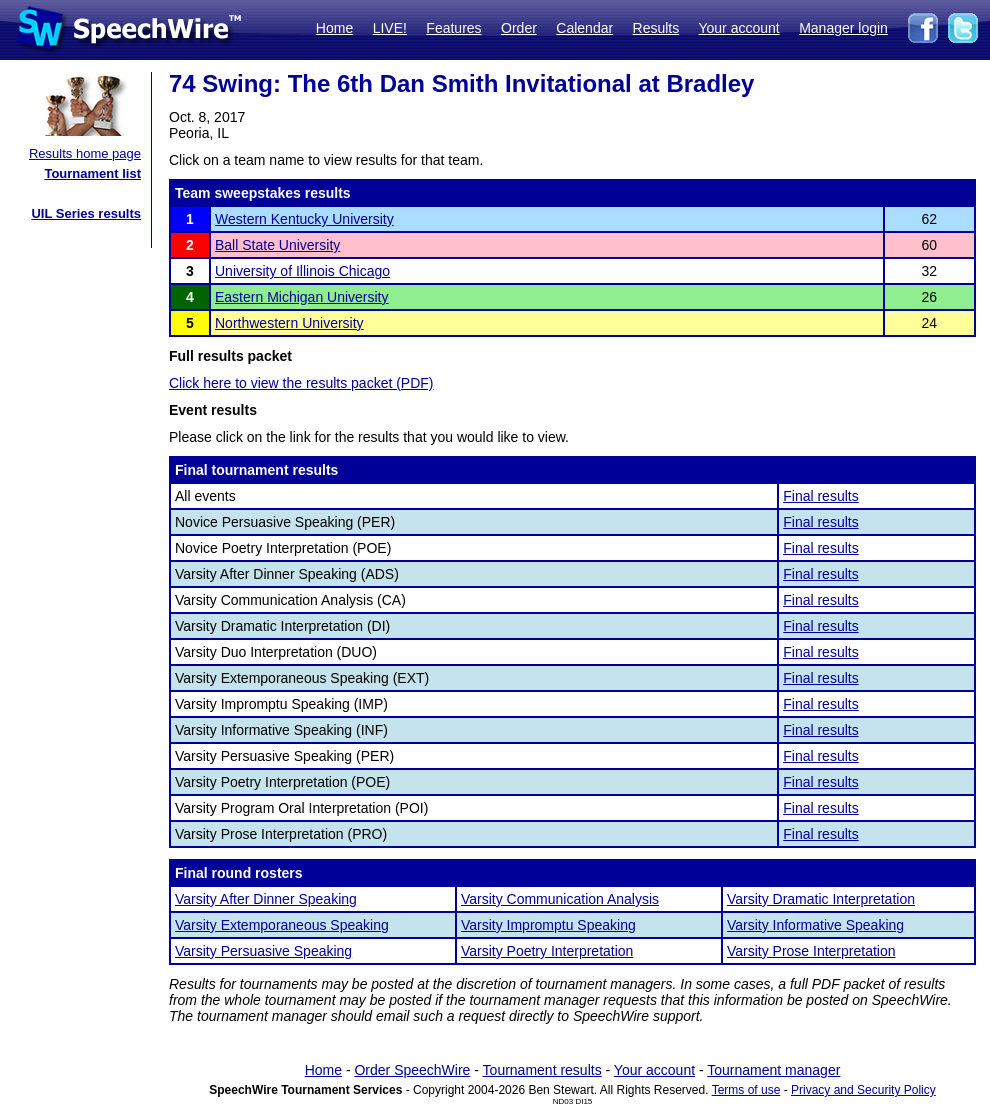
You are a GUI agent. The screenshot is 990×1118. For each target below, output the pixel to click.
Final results (820, 496)
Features (453, 28)
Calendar (584, 28)
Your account (738, 28)
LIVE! (390, 28)
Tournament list (92, 173)
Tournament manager (773, 1070)
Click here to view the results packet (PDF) (301, 383)
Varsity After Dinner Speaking (266, 899)
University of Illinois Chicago (302, 271)
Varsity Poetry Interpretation (547, 951)
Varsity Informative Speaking (815, 925)
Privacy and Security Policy (863, 1090)
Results (656, 28)
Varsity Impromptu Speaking (548, 925)
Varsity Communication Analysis (560, 899)
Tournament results (542, 1070)
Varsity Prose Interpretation (811, 951)
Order (519, 28)
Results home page (85, 153)
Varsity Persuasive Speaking (263, 951)
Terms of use (746, 1090)
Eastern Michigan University (302, 297)
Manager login (843, 28)
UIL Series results (86, 213)
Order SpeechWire (412, 1070)
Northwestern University (289, 323)
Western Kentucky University (304, 219)
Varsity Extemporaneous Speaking (282, 925)
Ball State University (277, 245)
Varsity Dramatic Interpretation (821, 899)
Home (334, 28)
